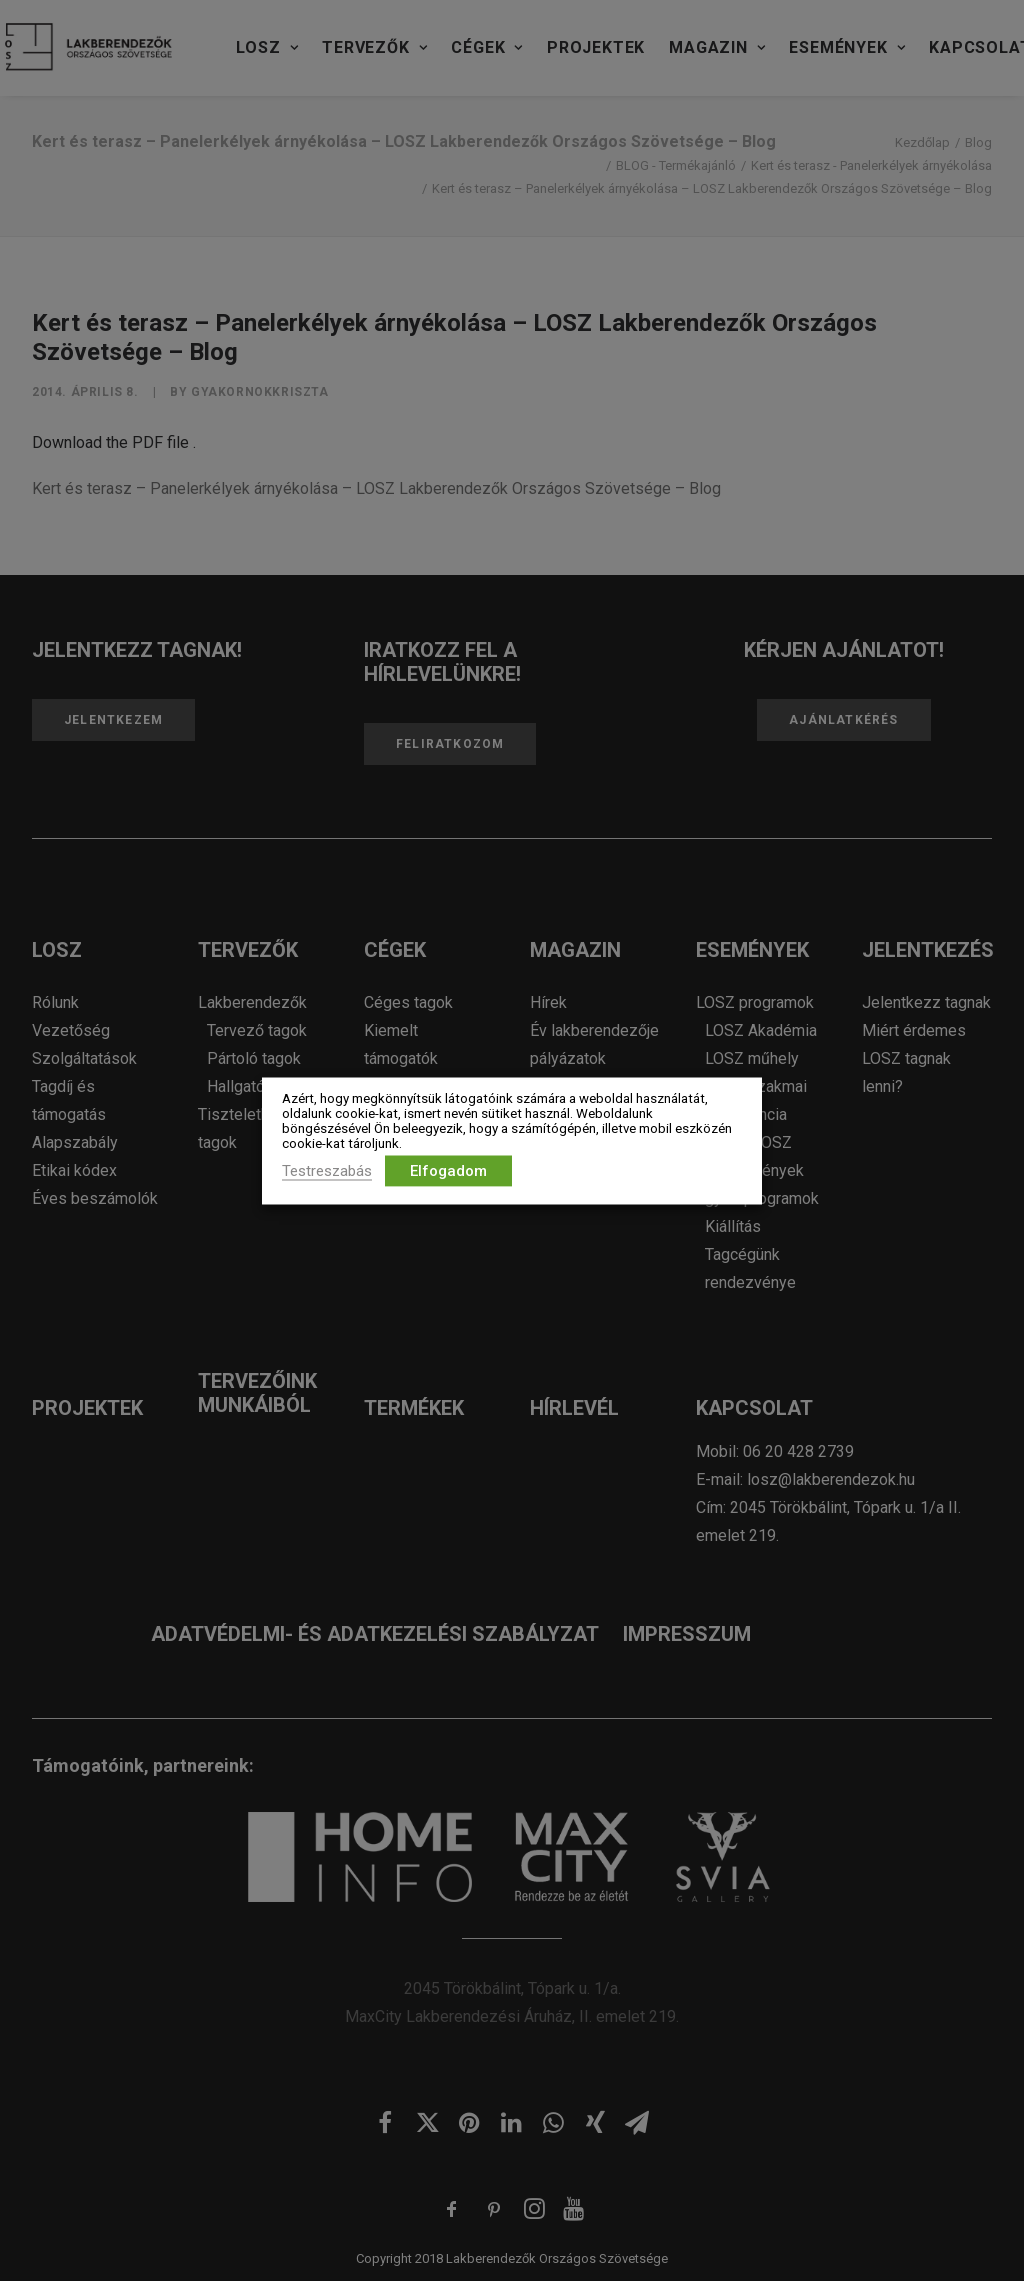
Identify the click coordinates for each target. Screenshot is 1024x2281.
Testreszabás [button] (327, 1170)
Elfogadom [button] (448, 1170)
